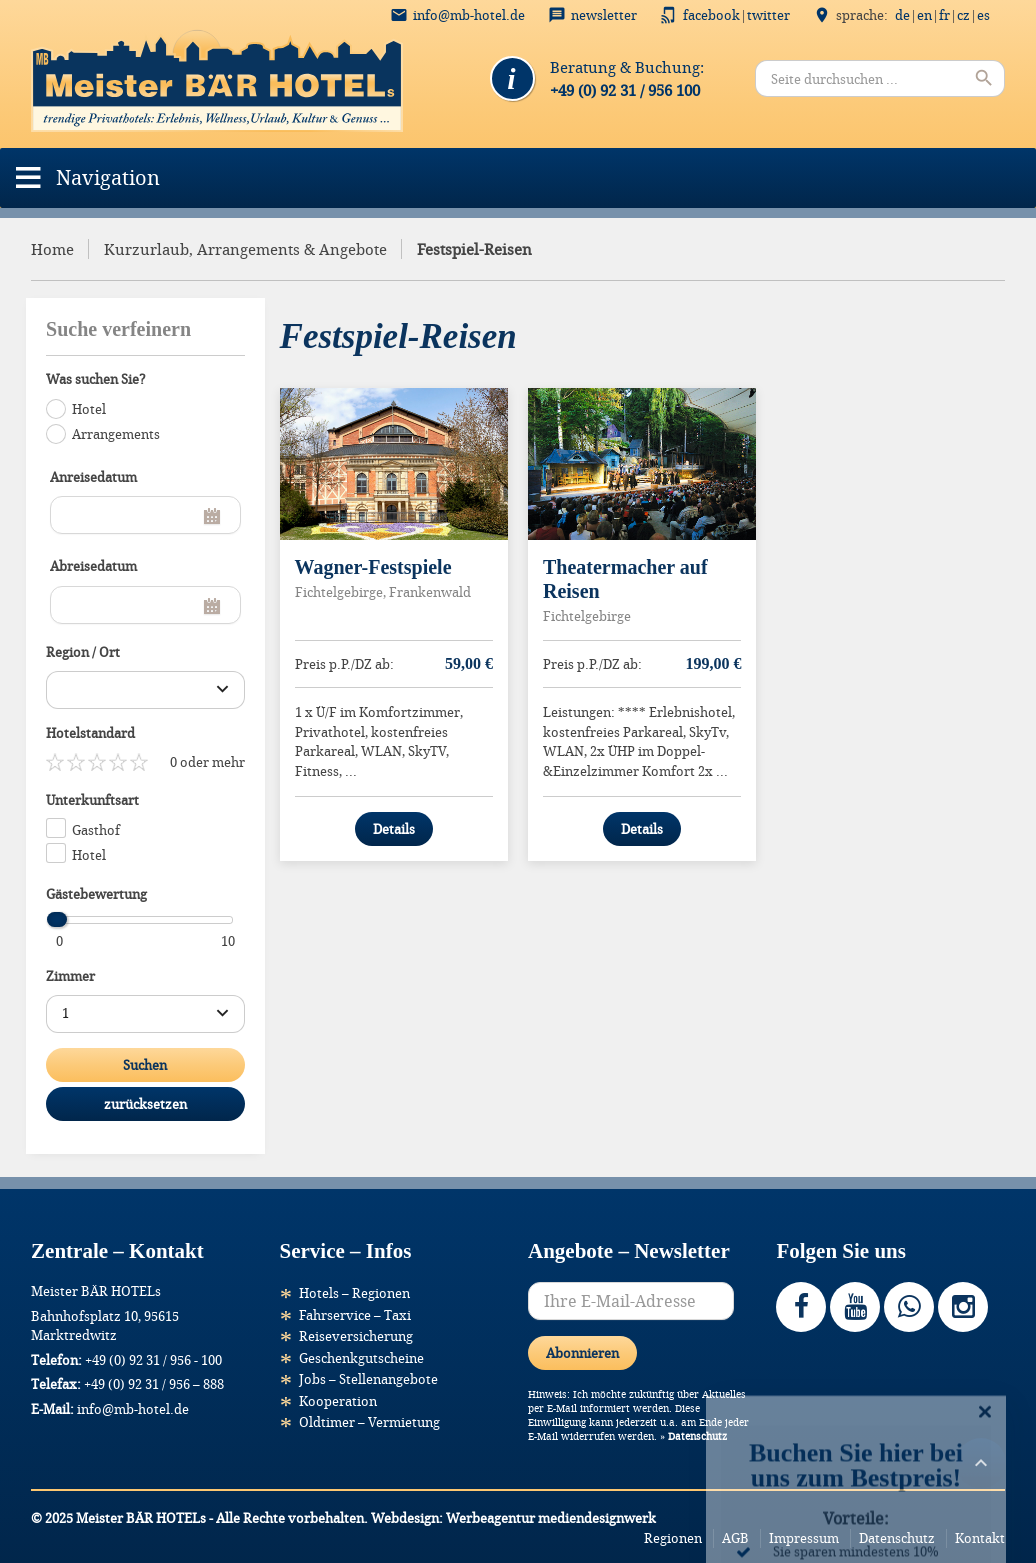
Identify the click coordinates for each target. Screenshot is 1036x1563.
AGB (735, 1538)
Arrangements (116, 434)
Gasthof (96, 830)
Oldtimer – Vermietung (369, 1422)
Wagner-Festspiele (373, 567)
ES (983, 15)
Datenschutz (697, 1436)
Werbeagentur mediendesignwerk (551, 1518)
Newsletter (604, 15)
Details (394, 829)
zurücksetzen (145, 1104)
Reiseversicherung (356, 1336)
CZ (963, 15)
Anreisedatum (93, 477)
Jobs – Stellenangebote (368, 1379)
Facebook (711, 15)
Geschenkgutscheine (361, 1358)
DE (902, 15)
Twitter (768, 15)
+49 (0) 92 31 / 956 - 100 (153, 1360)
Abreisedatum (93, 566)
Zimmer (70, 976)
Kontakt (980, 1538)
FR (944, 15)
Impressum (804, 1538)
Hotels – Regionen (354, 1293)
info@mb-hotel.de (469, 15)
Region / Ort (83, 652)
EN (924, 15)
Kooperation (338, 1401)
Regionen (673, 1538)
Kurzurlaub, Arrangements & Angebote (245, 249)
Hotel (89, 409)
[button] (108, 178)
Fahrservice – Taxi (355, 1315)
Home (52, 249)
